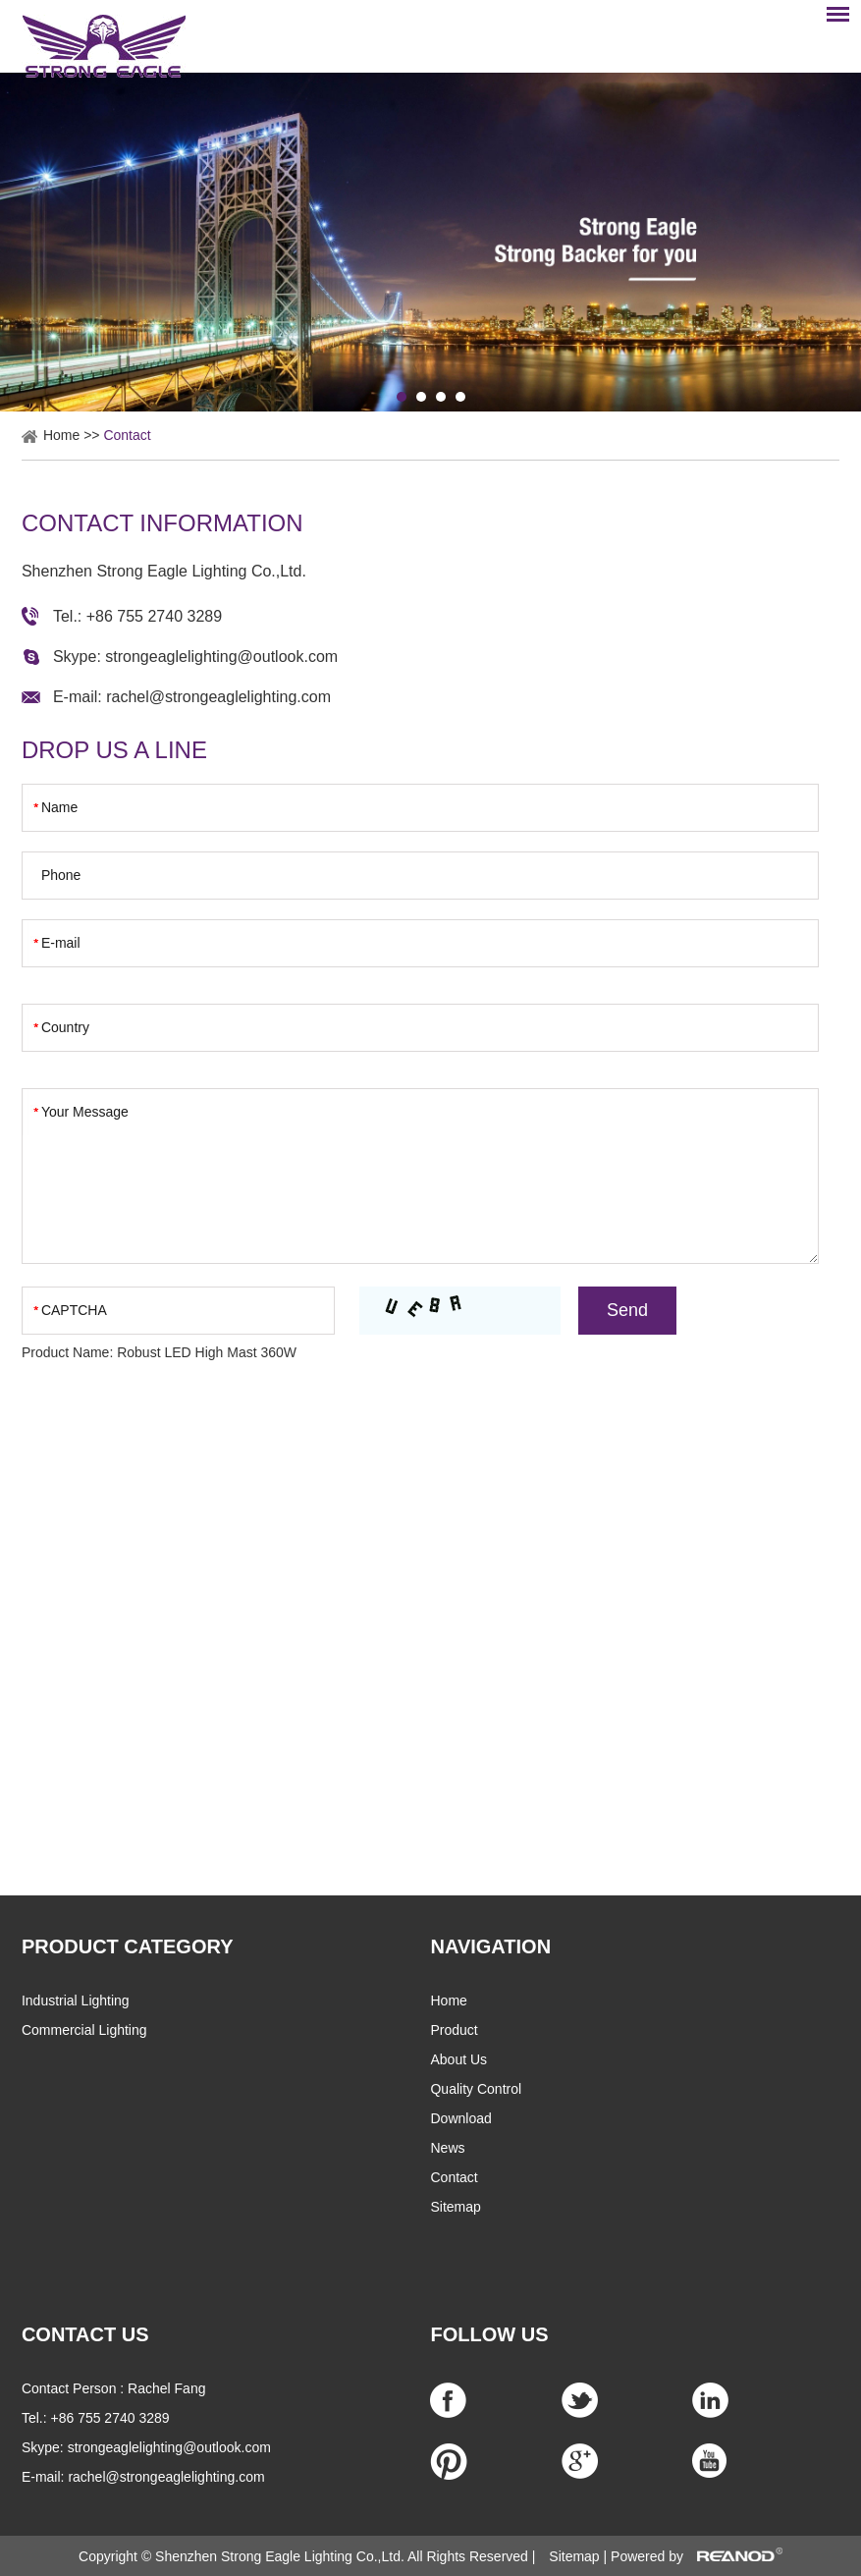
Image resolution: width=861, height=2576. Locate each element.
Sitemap (455, 2207)
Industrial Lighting (76, 2000)
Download (460, 2118)
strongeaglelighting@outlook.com (221, 656)
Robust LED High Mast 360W (206, 1352)
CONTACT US (85, 2334)
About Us (458, 2059)
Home (61, 435)
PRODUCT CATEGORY (128, 1946)
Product (453, 2030)
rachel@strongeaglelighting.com (218, 696)
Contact (126, 435)
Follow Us (489, 2334)
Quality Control (475, 2089)
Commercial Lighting (84, 2030)
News (447, 2148)
